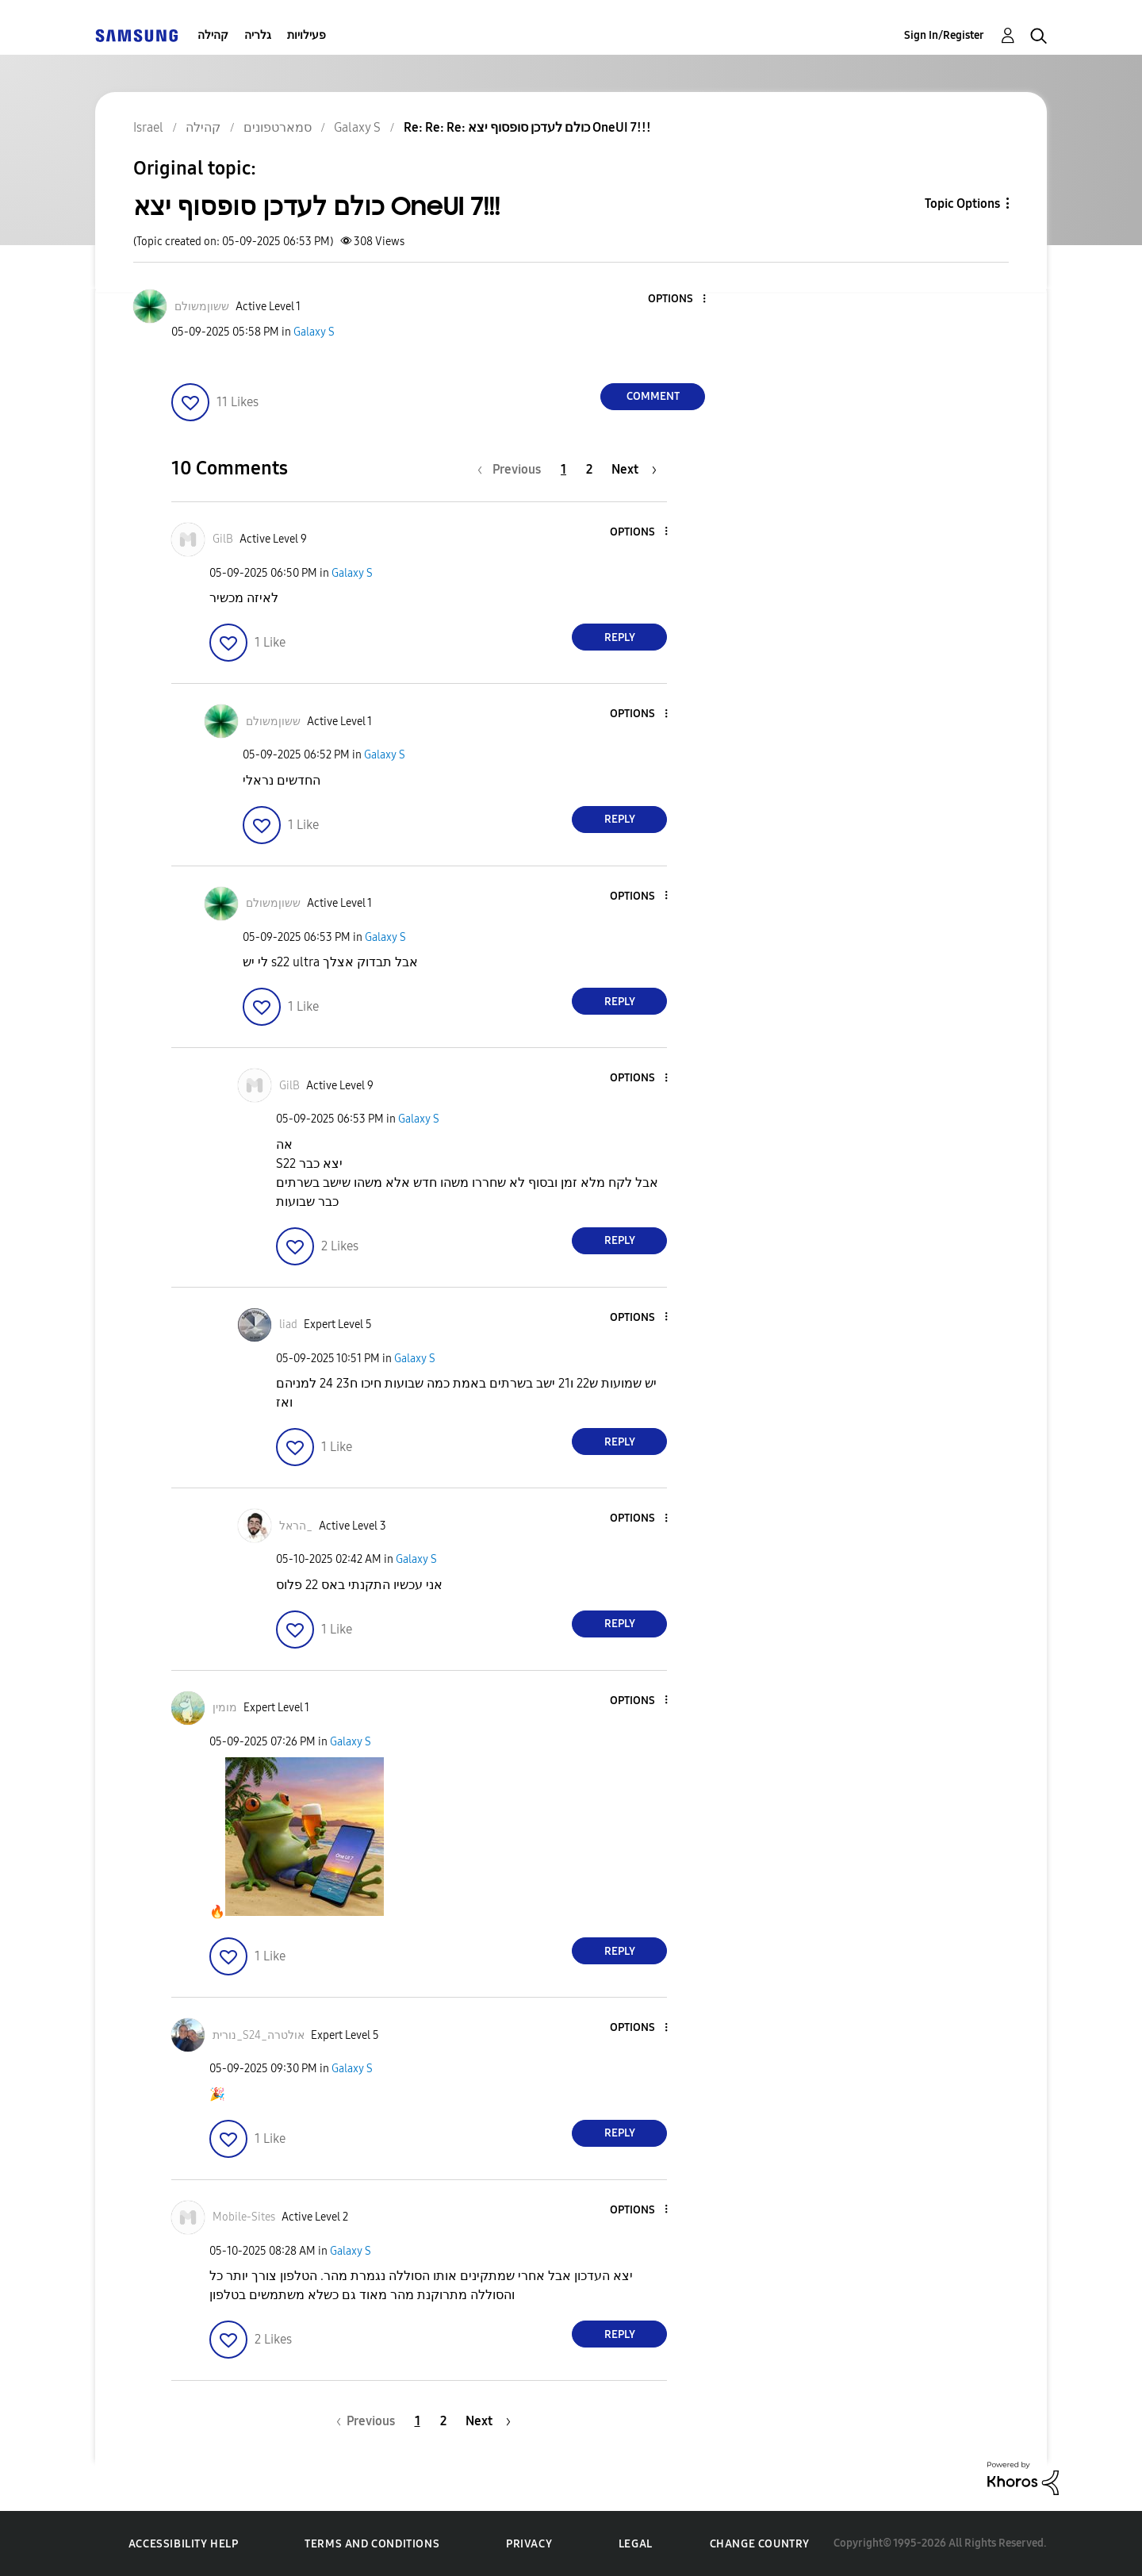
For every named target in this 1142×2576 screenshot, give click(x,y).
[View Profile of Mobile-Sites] (244, 2217)
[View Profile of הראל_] (295, 1526)
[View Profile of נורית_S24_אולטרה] (259, 2035)
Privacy (529, 2544)
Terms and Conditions (372, 2544)
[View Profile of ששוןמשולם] (201, 306)
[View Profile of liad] (288, 1324)
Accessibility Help (183, 2544)
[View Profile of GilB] (223, 539)
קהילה (212, 35)
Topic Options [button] (962, 203)
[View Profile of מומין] (225, 1707)
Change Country (760, 2544)
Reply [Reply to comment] (619, 637)
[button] (678, 299)
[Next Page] (634, 469)
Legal (636, 2544)
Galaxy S (314, 332)
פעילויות (306, 35)
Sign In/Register (944, 35)
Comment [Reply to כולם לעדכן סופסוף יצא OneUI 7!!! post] (653, 396)
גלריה (257, 35)
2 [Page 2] (589, 469)
